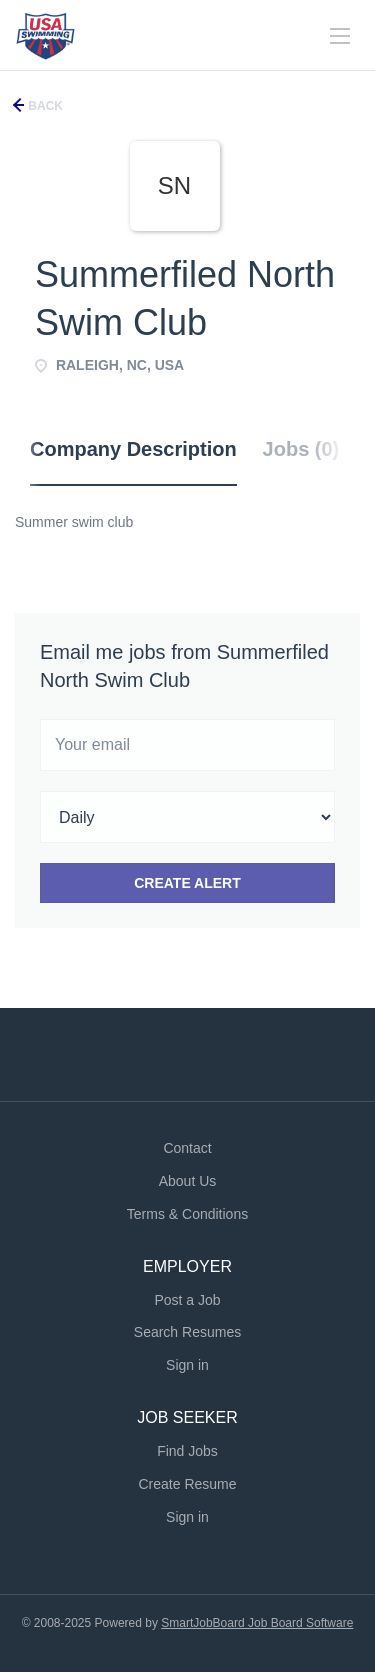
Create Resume (187, 1484)
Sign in (187, 1365)
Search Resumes (187, 1332)
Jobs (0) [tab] (301, 449)
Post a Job (187, 1300)
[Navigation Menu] (340, 36)
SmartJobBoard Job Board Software (257, 1623)
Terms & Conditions (187, 1214)
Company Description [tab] (133, 449)
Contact (187, 1148)
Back (44, 106)
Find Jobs (187, 1451)
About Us (188, 1181)
